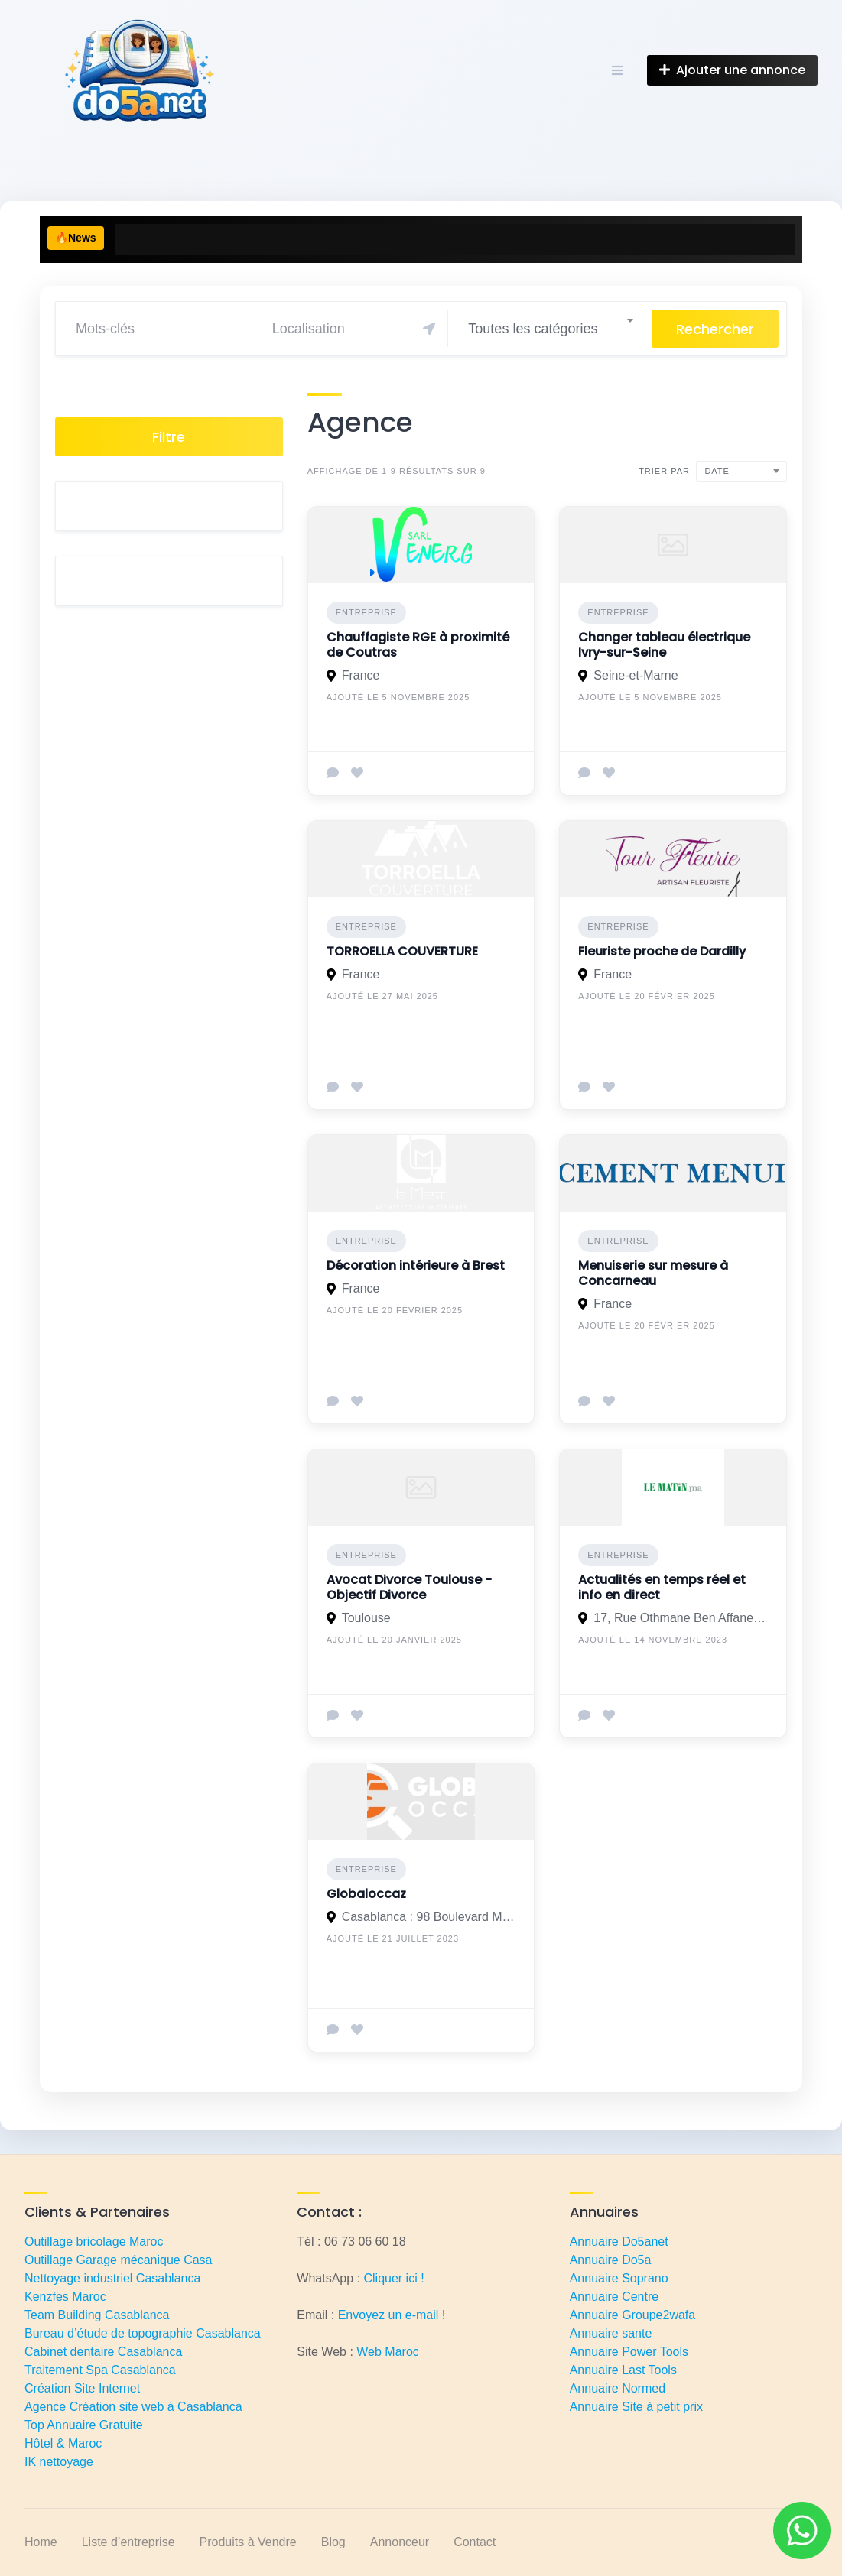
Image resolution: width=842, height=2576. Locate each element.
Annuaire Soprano (619, 2278)
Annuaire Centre (614, 2296)
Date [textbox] (717, 470)
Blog (333, 2541)
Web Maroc (387, 2351)
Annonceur (399, 2541)
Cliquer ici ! (393, 2278)
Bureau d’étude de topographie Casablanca (142, 2333)
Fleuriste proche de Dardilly (662, 951)
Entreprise (366, 612)
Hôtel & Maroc (63, 2443)
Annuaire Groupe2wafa (633, 2314)
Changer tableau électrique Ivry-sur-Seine (664, 644)
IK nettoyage (58, 2461)
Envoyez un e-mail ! (392, 2314)
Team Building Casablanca (96, 2314)
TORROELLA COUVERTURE (402, 951)
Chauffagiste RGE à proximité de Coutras (418, 644)
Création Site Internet (82, 2388)
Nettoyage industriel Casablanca (112, 2278)
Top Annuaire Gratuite (83, 2425)
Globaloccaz (366, 1894)
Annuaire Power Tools (629, 2351)
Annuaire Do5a (611, 2259)
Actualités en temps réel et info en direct (662, 1587)
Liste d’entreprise (128, 2541)
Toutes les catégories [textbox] (532, 328)
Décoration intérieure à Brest (416, 1265)
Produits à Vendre (248, 2541)
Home (40, 2541)
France (361, 675)
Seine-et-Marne (635, 675)
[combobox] (550, 328)
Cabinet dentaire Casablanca (103, 2351)
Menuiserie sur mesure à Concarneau (653, 1273)
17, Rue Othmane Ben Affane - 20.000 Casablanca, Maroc (680, 1617)
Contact (475, 2541)
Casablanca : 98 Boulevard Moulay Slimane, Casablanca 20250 (429, 1916)
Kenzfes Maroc (65, 2296)
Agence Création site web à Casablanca (133, 2406)
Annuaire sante (611, 2333)
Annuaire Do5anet (619, 2241)
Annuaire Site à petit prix (636, 2406)
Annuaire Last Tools (623, 2369)
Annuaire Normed (617, 2388)
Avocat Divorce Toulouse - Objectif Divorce (409, 1587)
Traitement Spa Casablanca (100, 2369)
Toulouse (366, 1617)
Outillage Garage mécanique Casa (118, 2259)
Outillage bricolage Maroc (93, 2241)
